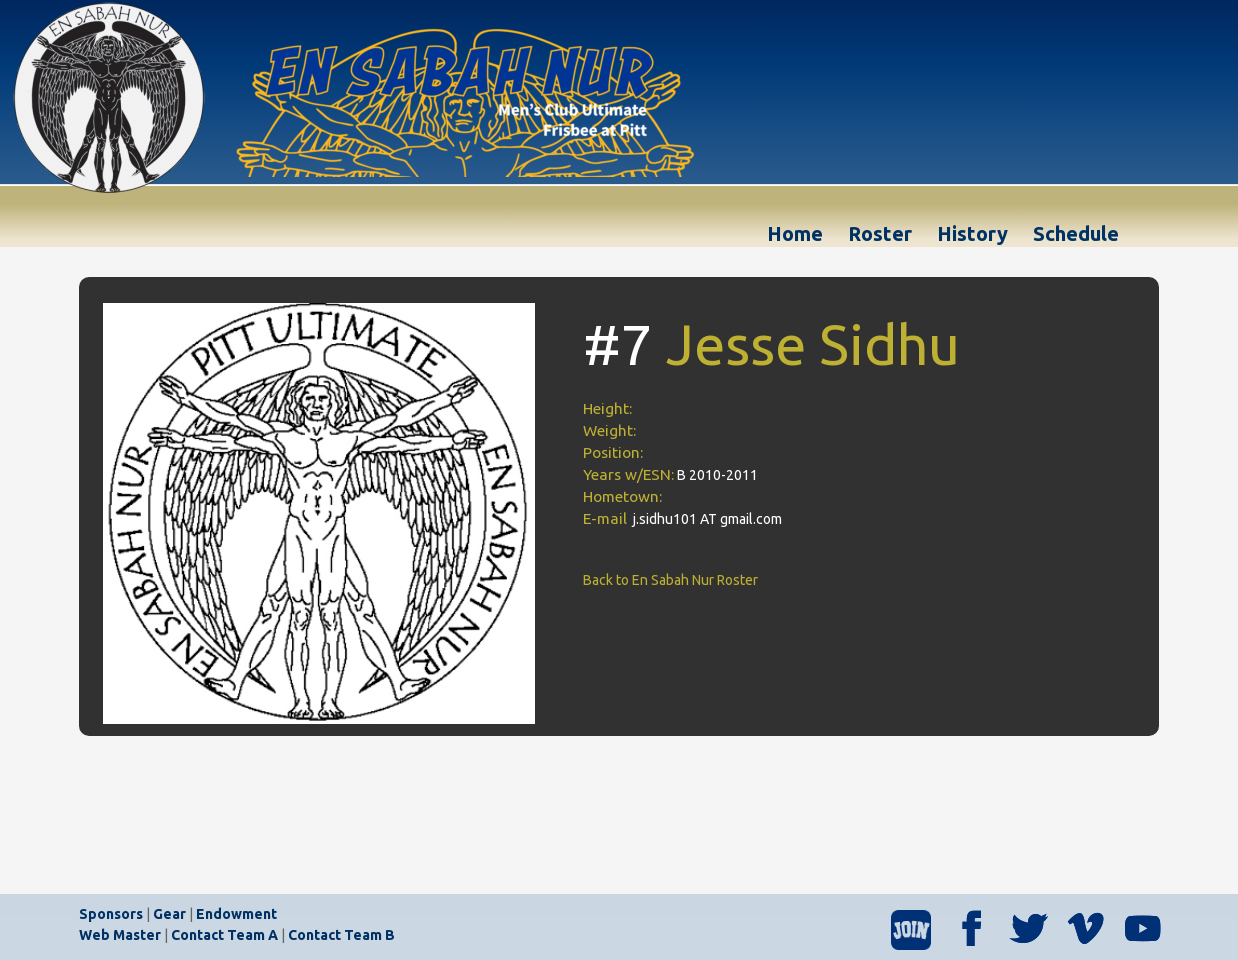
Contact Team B (341, 935)
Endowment (236, 914)
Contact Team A (224, 935)
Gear (169, 914)
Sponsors (111, 914)
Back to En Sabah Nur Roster (670, 580)
